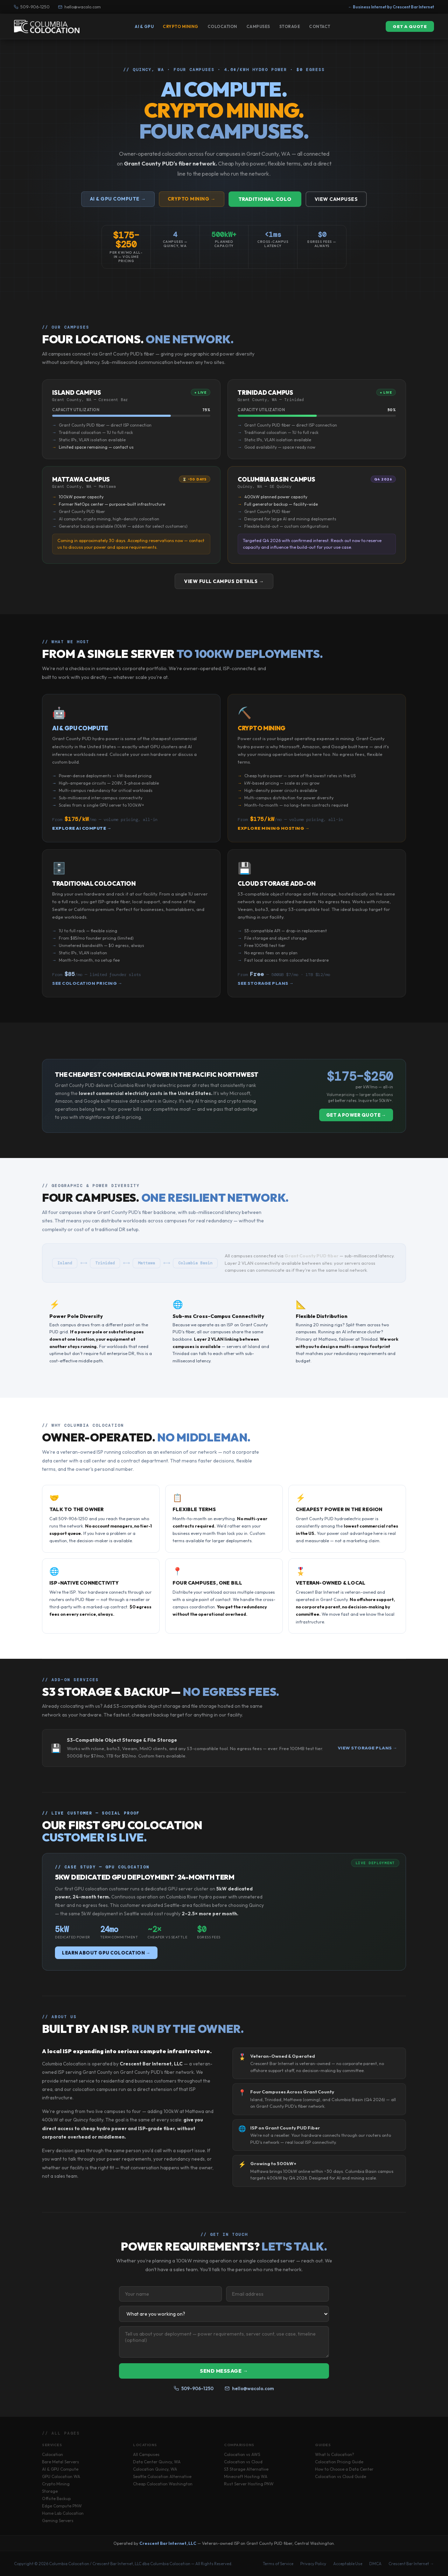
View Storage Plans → (367, 1747)
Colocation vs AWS (242, 2454)
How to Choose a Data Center (344, 2469)
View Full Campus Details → (224, 581)
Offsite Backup (56, 2498)
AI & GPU (144, 26)
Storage (289, 26)
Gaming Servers (58, 2520)
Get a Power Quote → (356, 1115)
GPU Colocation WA (61, 2476)
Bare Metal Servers (60, 2461)
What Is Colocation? (334, 2454)
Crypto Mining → (192, 199)
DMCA (375, 2563)
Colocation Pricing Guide (339, 2461)
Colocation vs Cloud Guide (340, 2476)
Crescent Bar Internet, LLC (167, 2543)
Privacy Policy (313, 2563)
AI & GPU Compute (60, 2469)
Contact (319, 26)
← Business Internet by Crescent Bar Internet (391, 6)
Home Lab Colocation (63, 2513)
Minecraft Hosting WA (245, 2476)
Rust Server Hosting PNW (249, 2483)
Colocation (222, 26)
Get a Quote (410, 26)
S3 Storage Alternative (246, 2469)
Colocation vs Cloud (243, 2461)
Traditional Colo (265, 199)
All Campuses (146, 2454)
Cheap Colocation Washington (162, 2483)
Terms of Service (278, 2563)
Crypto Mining (180, 26)
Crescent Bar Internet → (411, 2563)
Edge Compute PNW (62, 2505)
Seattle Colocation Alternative (162, 2476)
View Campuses (336, 199)
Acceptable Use (347, 2563)
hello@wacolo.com (79, 6)
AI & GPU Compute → (118, 199)
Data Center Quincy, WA (157, 2461)
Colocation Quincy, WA (155, 2469)
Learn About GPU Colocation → (106, 1953)
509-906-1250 (32, 6)
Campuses (258, 26)
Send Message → (224, 2371)
